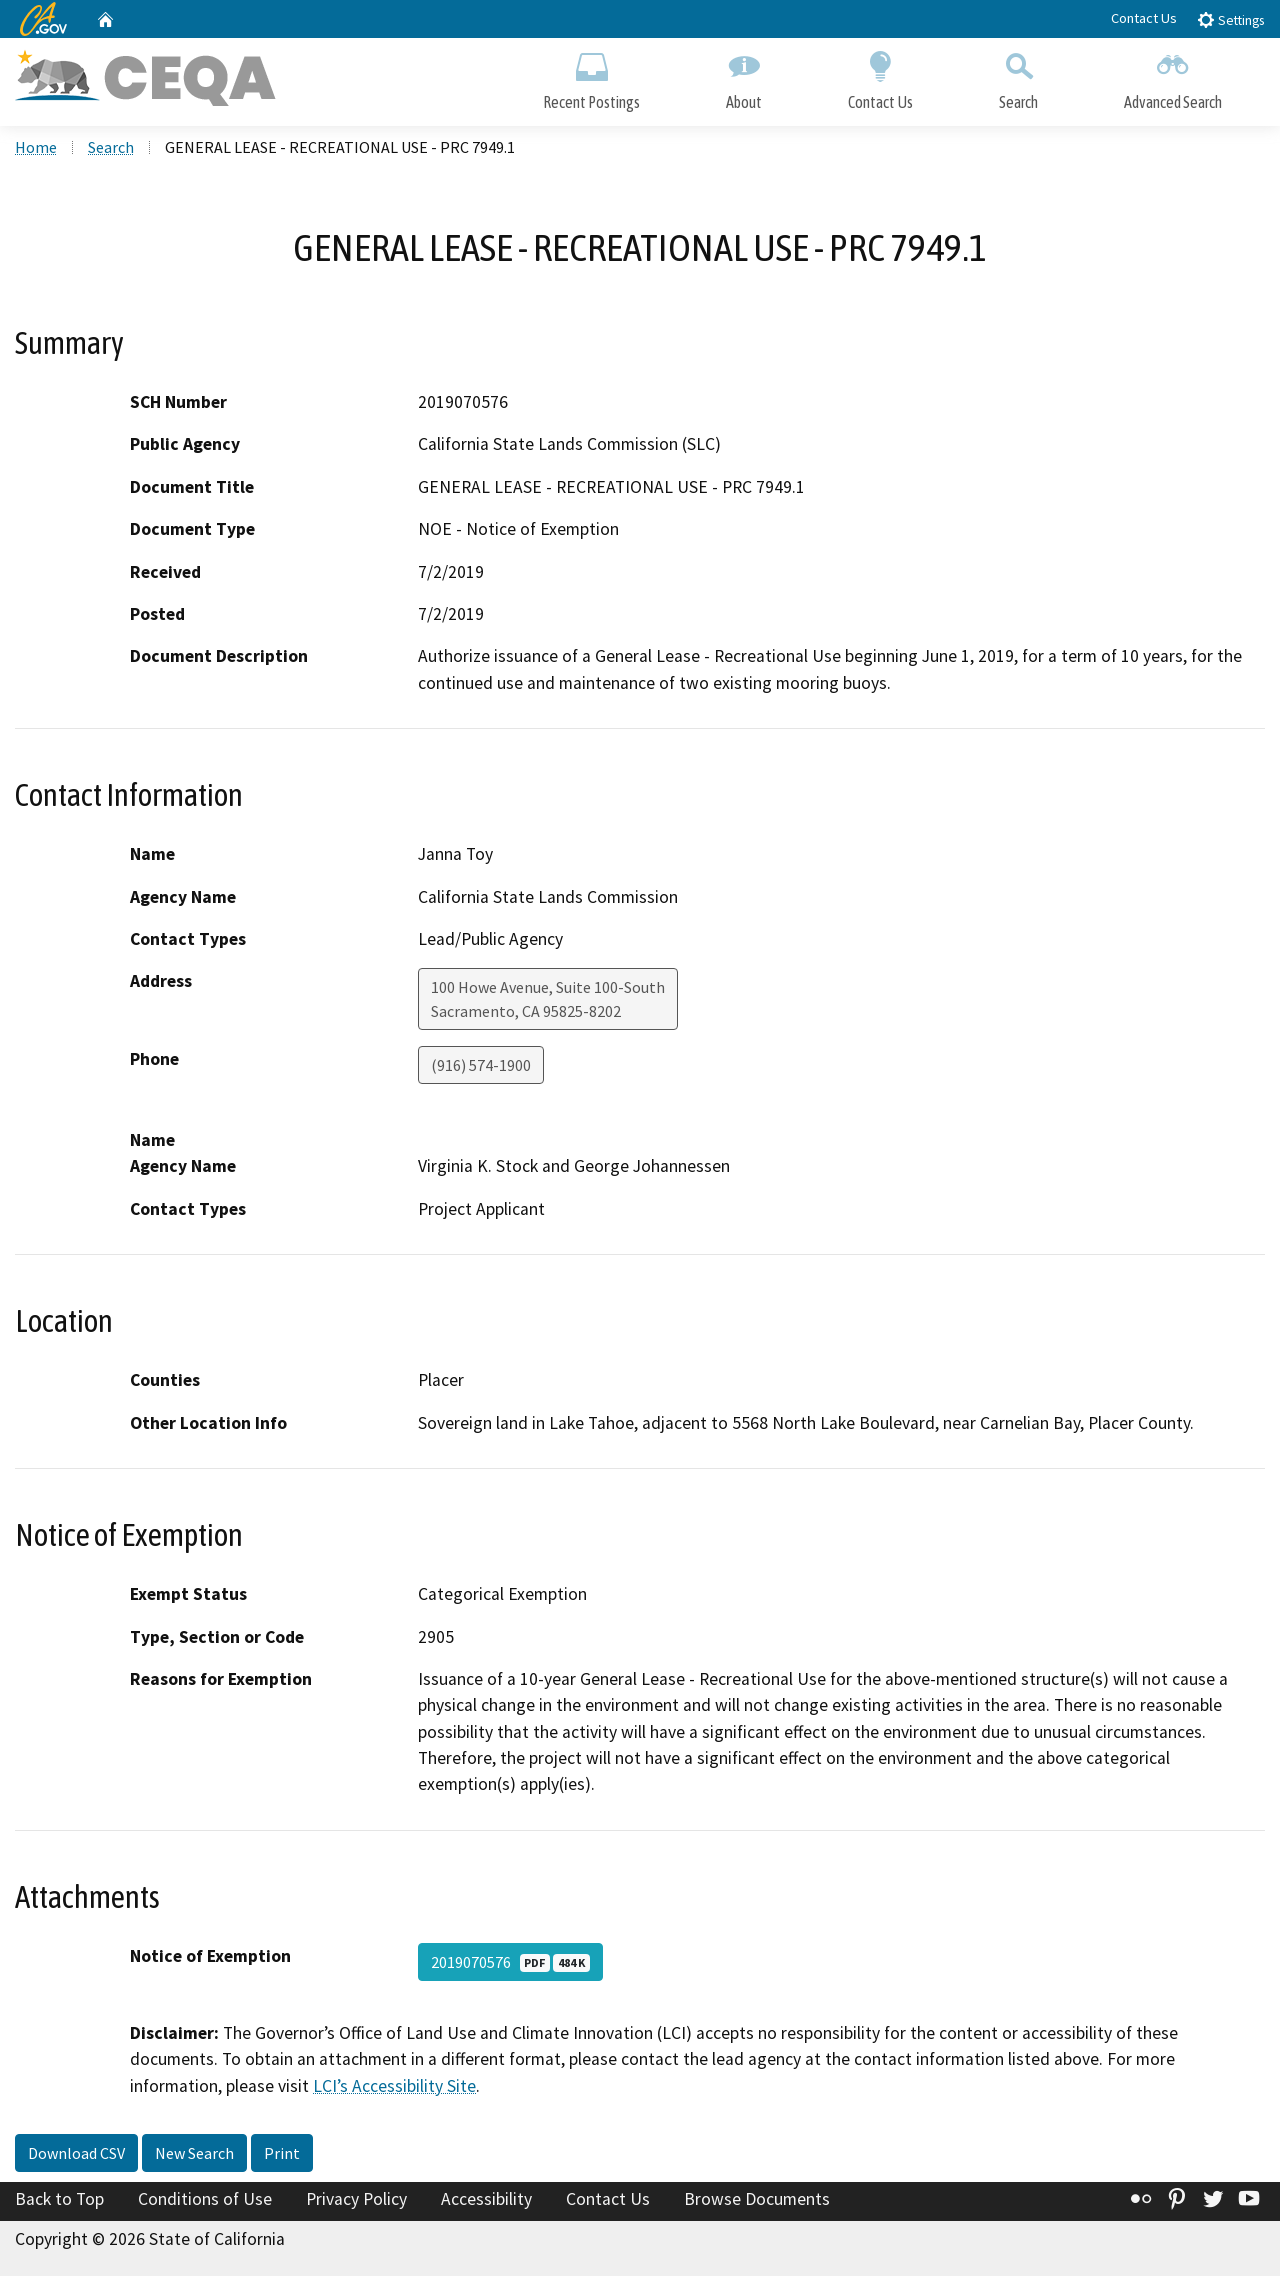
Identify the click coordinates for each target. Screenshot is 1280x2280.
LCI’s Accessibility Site (394, 2089)
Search (1018, 77)
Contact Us (1144, 18)
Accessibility (486, 2203)
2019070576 (510, 1966)
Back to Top (59, 2203)
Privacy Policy (356, 2203)
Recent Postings (591, 77)
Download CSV (76, 2157)
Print (282, 2157)
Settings (1230, 19)
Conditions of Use (205, 2203)
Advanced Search (1173, 77)
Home (36, 151)
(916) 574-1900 (481, 1069)
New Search (194, 2157)
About (744, 77)
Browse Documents (757, 2203)
